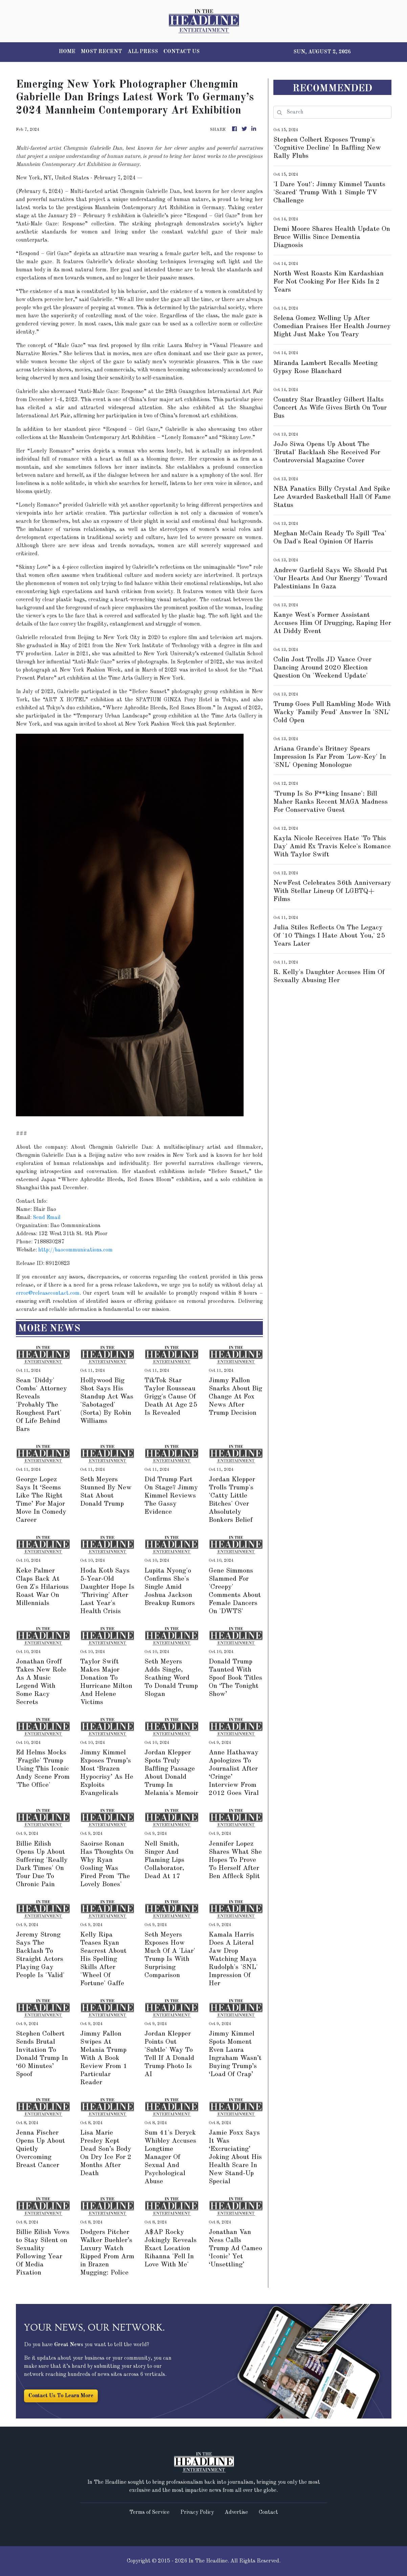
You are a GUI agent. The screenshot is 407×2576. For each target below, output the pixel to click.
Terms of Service (149, 2512)
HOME (67, 51)
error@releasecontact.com (48, 1293)
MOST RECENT (101, 51)
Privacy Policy (197, 2512)
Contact (268, 2512)
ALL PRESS (143, 51)
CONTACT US (181, 51)
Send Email (47, 1217)
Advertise (236, 2512)
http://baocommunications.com (75, 1250)
